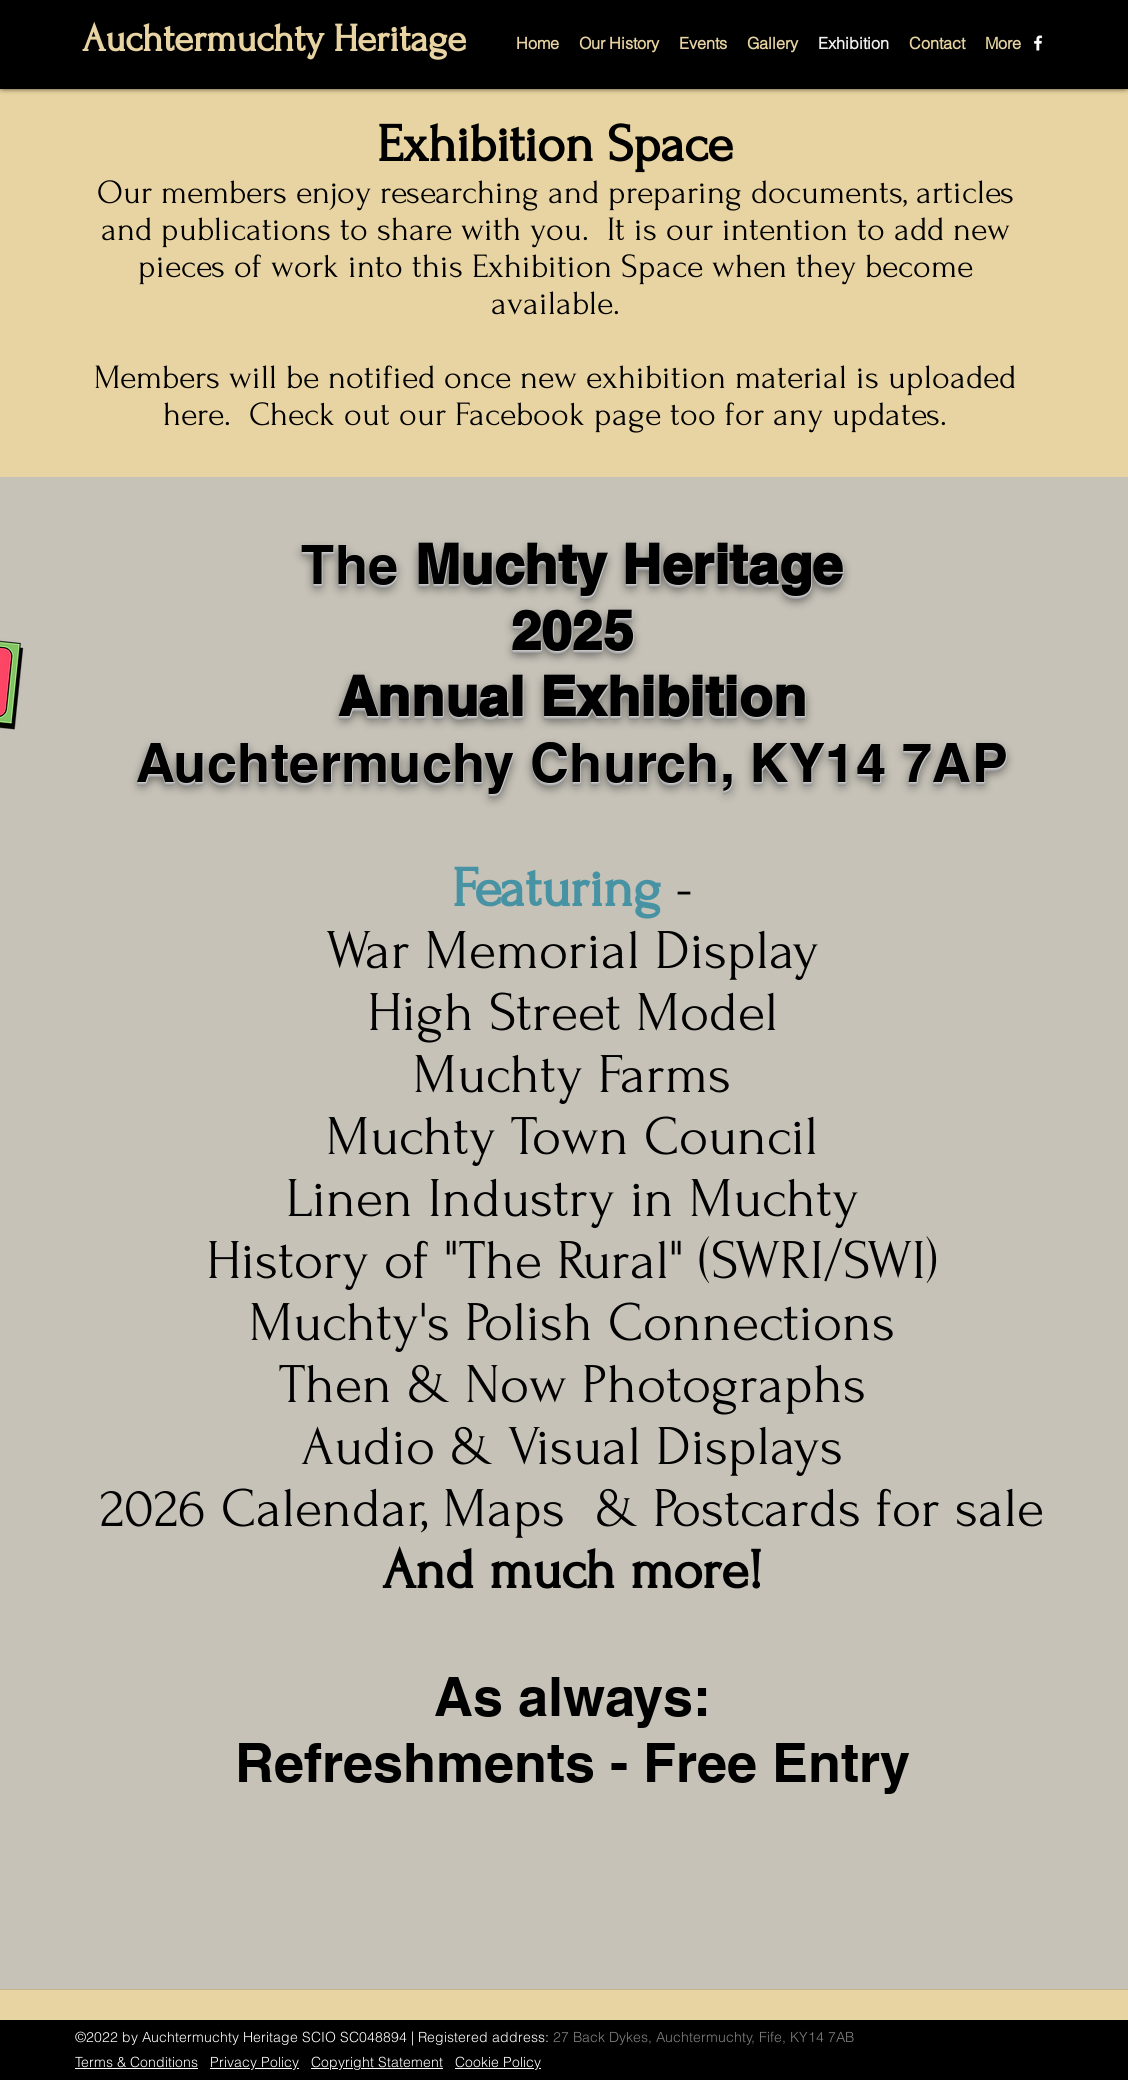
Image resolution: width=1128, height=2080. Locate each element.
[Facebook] (1038, 43)
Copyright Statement (377, 2062)
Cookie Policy (498, 2062)
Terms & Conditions (136, 2062)
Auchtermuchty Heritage (274, 39)
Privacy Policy (254, 2062)
